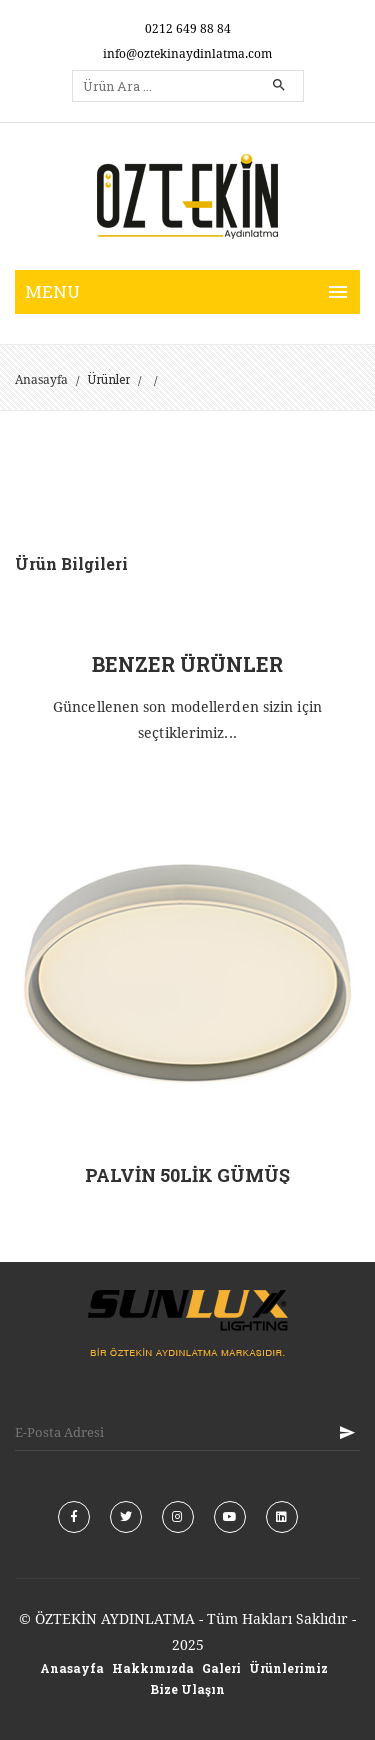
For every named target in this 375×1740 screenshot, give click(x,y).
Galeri (221, 1668)
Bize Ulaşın (187, 1689)
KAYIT (347, 1432)
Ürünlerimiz (288, 1668)
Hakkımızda (153, 1668)
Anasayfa (41, 380)
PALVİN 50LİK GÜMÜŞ (187, 1175)
